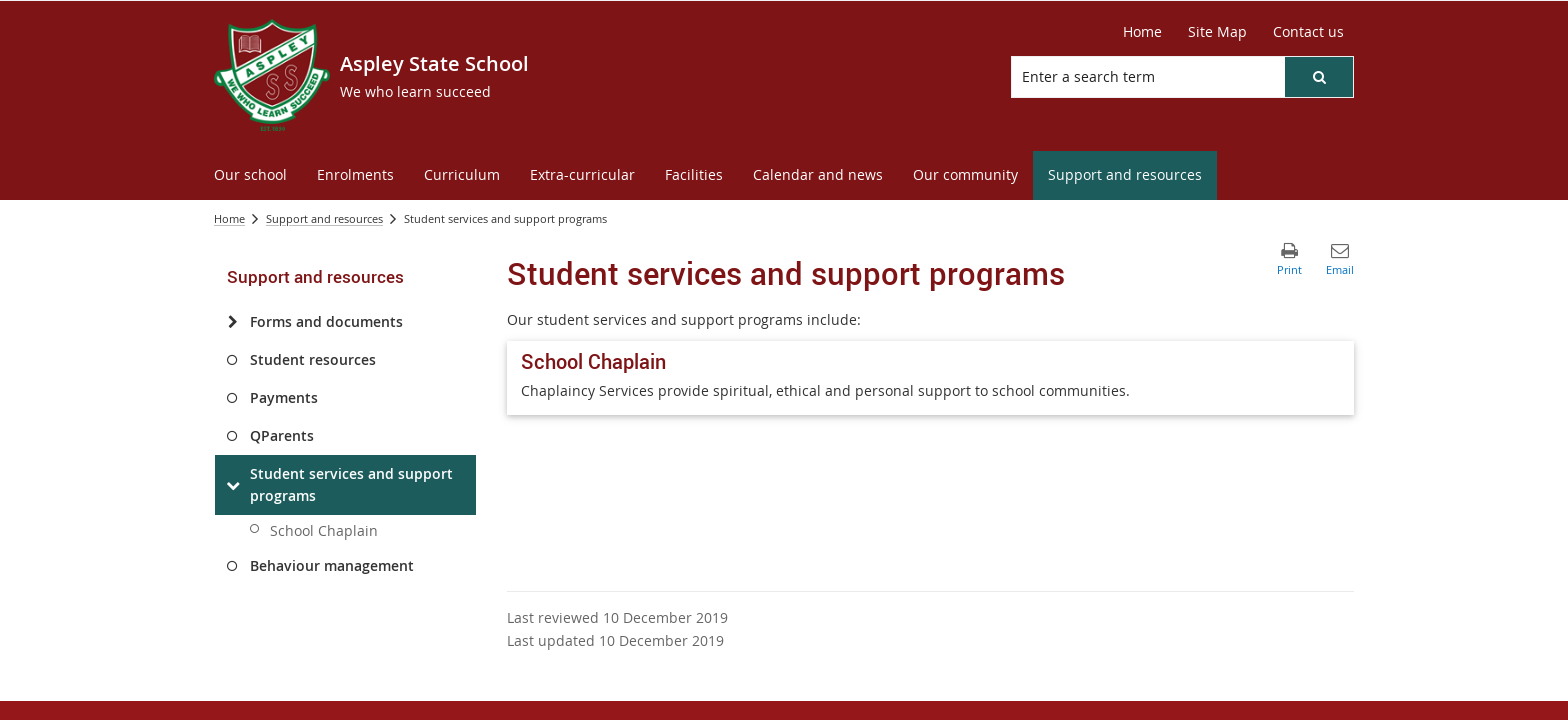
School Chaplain (324, 530)
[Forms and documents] (232, 322)
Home (229, 218)
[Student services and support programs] (232, 485)
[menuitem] (250, 175)
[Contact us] (1308, 32)
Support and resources (324, 218)
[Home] (1142, 32)
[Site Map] (1217, 32)
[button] (1319, 77)
